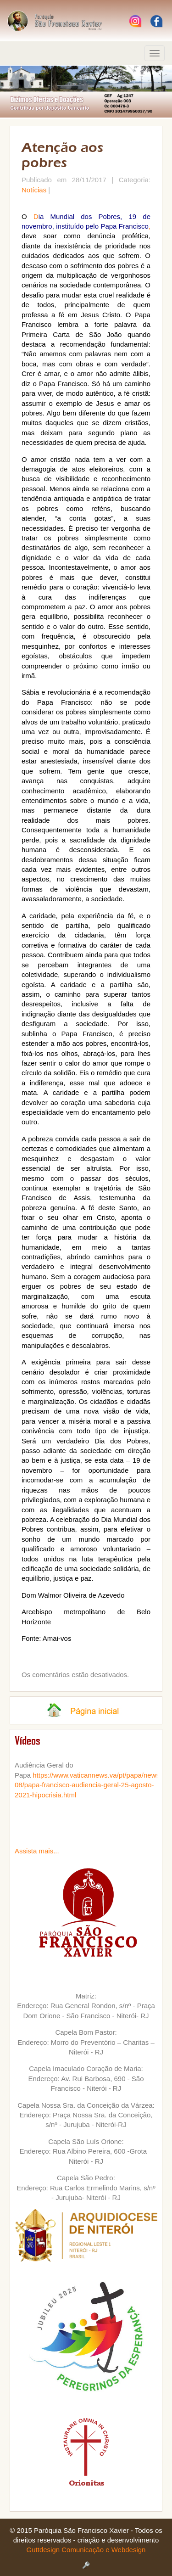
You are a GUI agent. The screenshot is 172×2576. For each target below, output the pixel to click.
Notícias (34, 190)
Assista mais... (37, 1851)
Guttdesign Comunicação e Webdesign (86, 2550)
